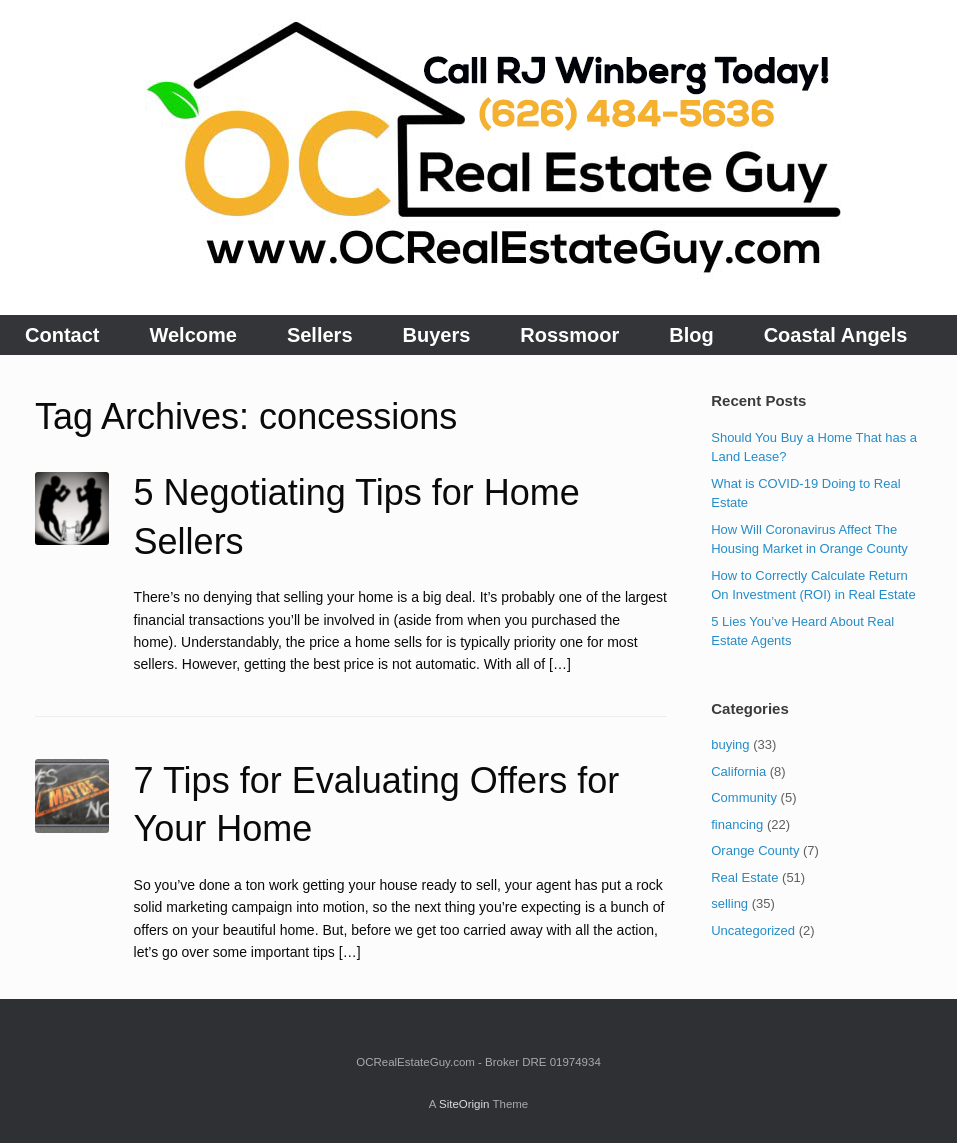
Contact (62, 335)
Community (744, 797)
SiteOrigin (464, 1104)
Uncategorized (753, 930)
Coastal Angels (836, 335)
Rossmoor (569, 335)
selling (729, 903)
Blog (691, 335)
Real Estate (744, 877)
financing (737, 824)
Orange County (755, 850)
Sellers (320, 335)
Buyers (437, 335)
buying (730, 744)
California (738, 771)
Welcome (192, 335)
